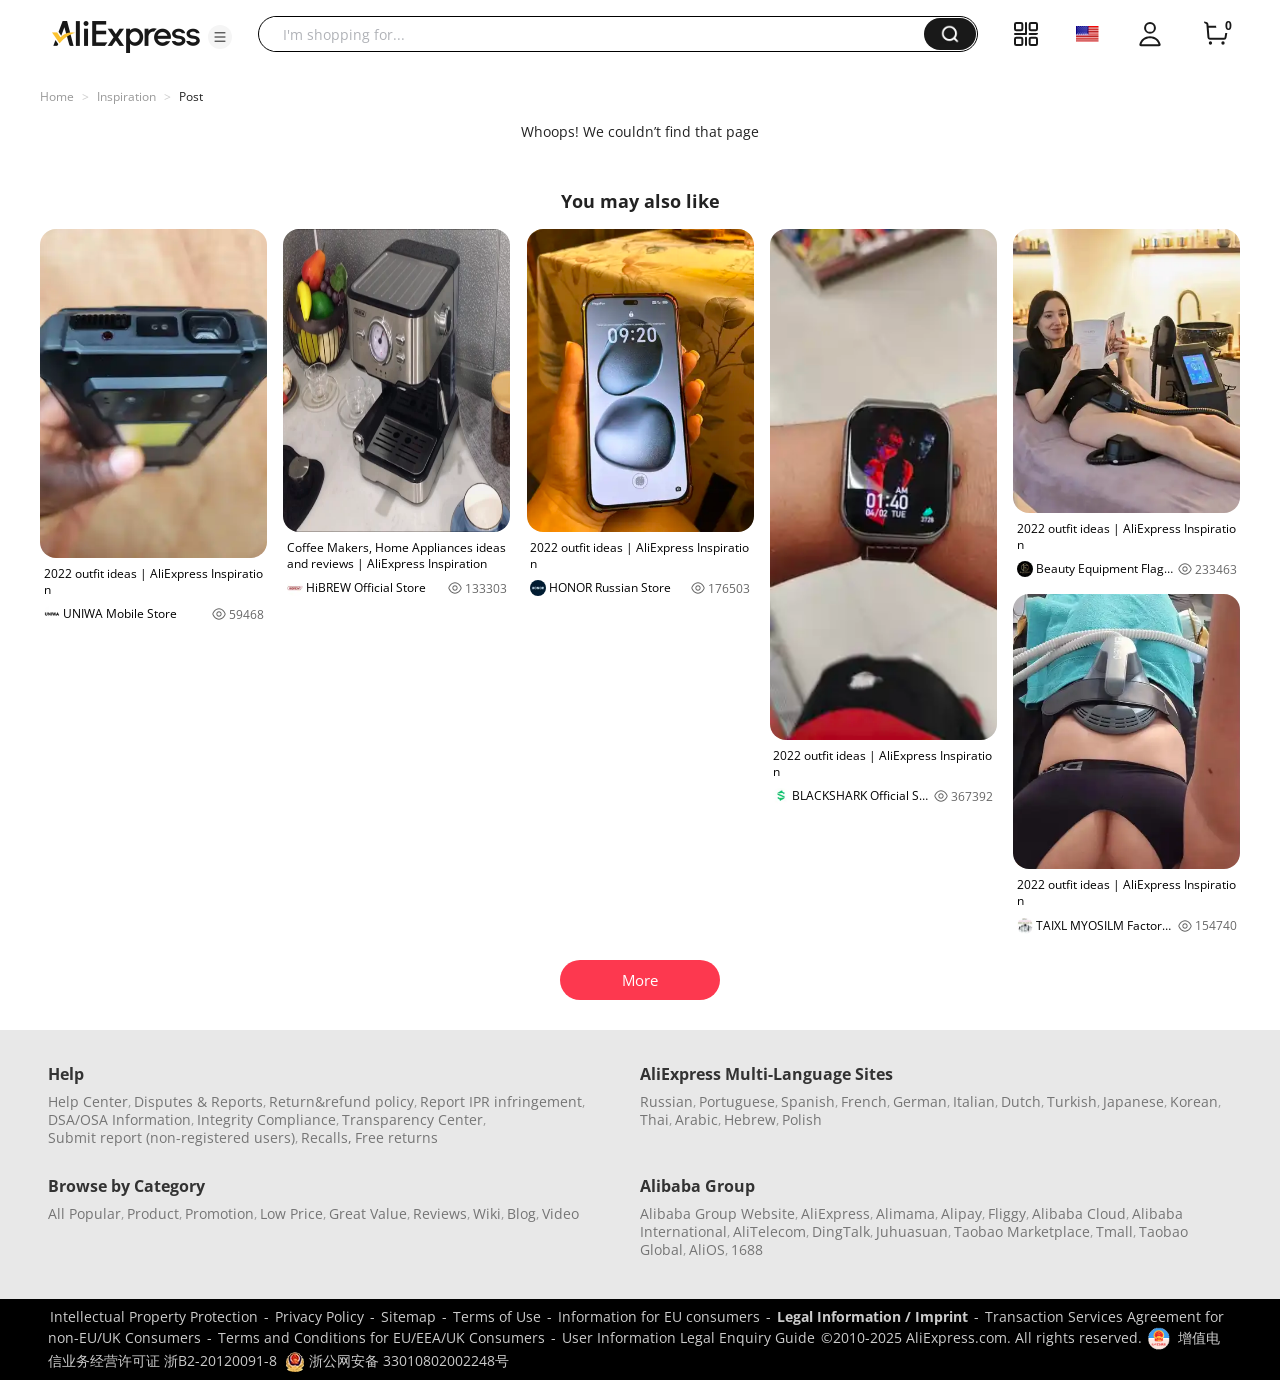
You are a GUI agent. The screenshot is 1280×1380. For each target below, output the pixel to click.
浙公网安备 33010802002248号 (397, 1360)
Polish (802, 1119)
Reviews (440, 1213)
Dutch (1021, 1101)
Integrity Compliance (266, 1119)
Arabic (696, 1119)
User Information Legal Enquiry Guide (688, 1337)
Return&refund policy (341, 1101)
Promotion (219, 1213)
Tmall (1114, 1231)
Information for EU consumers (659, 1316)
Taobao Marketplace (1022, 1231)
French (864, 1101)
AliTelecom (769, 1231)
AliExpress (835, 1213)
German (920, 1101)
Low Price (291, 1213)
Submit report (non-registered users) (171, 1137)
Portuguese (737, 1101)
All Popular (84, 1213)
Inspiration (126, 96)
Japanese (1133, 1101)
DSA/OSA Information (119, 1119)
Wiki (487, 1213)
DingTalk (841, 1231)
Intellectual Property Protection (154, 1316)
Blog (521, 1213)
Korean (1194, 1101)
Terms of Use (497, 1316)
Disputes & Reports (198, 1101)
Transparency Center (412, 1119)
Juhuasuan (912, 1231)
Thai (654, 1119)
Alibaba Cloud (1079, 1213)
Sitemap (408, 1316)
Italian (974, 1101)
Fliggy (1007, 1213)
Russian (666, 1101)
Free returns (396, 1137)
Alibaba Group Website (717, 1213)
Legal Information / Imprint (872, 1316)
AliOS (707, 1249)
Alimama (905, 1213)
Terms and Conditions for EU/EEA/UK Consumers (381, 1337)
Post (191, 96)
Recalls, (326, 1137)
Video (560, 1213)
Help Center (88, 1101)
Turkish (1072, 1101)
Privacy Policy (319, 1316)
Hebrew (750, 1119)
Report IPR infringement (501, 1101)
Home (57, 96)
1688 (747, 1249)
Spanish (808, 1101)
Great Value (368, 1213)
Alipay (961, 1213)
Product (153, 1213)
